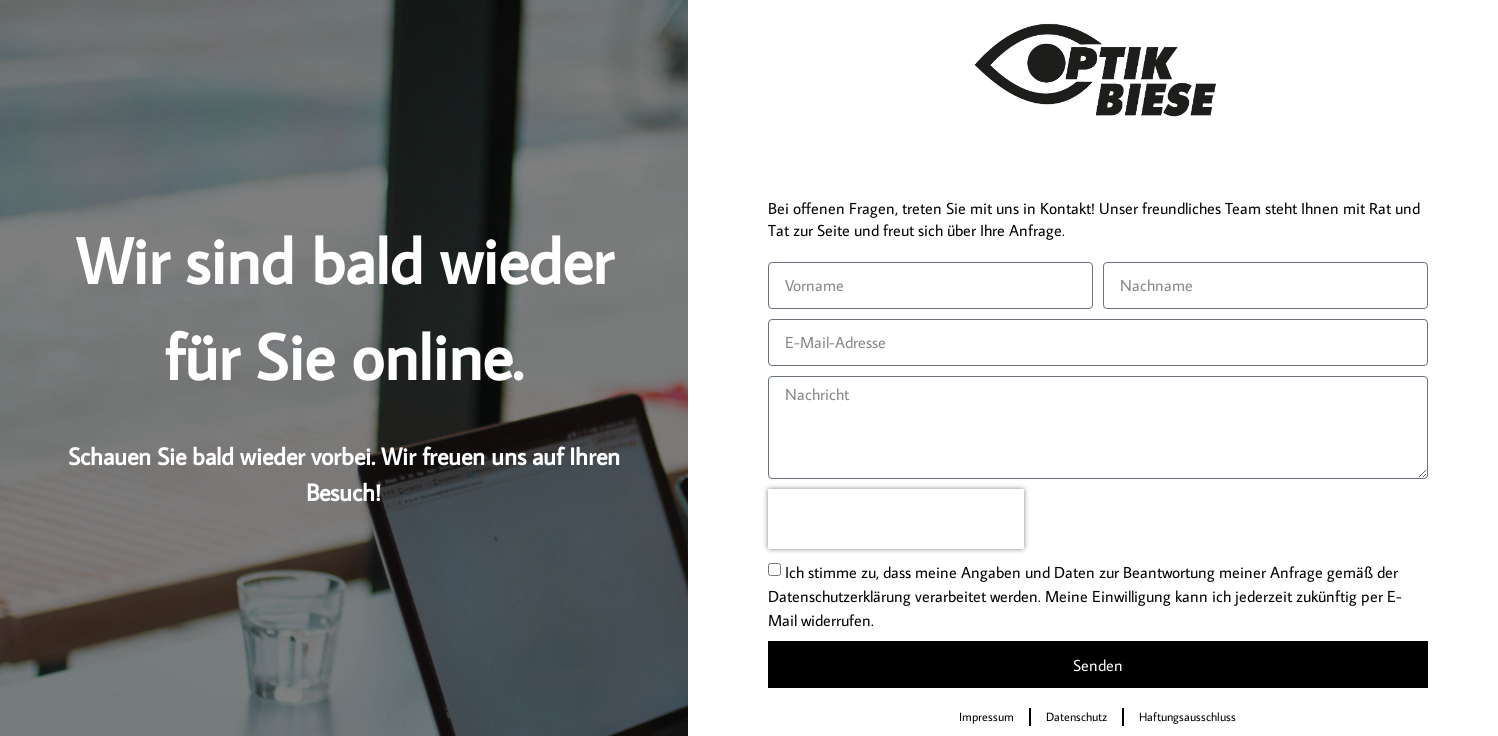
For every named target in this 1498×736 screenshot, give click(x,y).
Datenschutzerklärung (839, 596)
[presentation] (896, 519)
